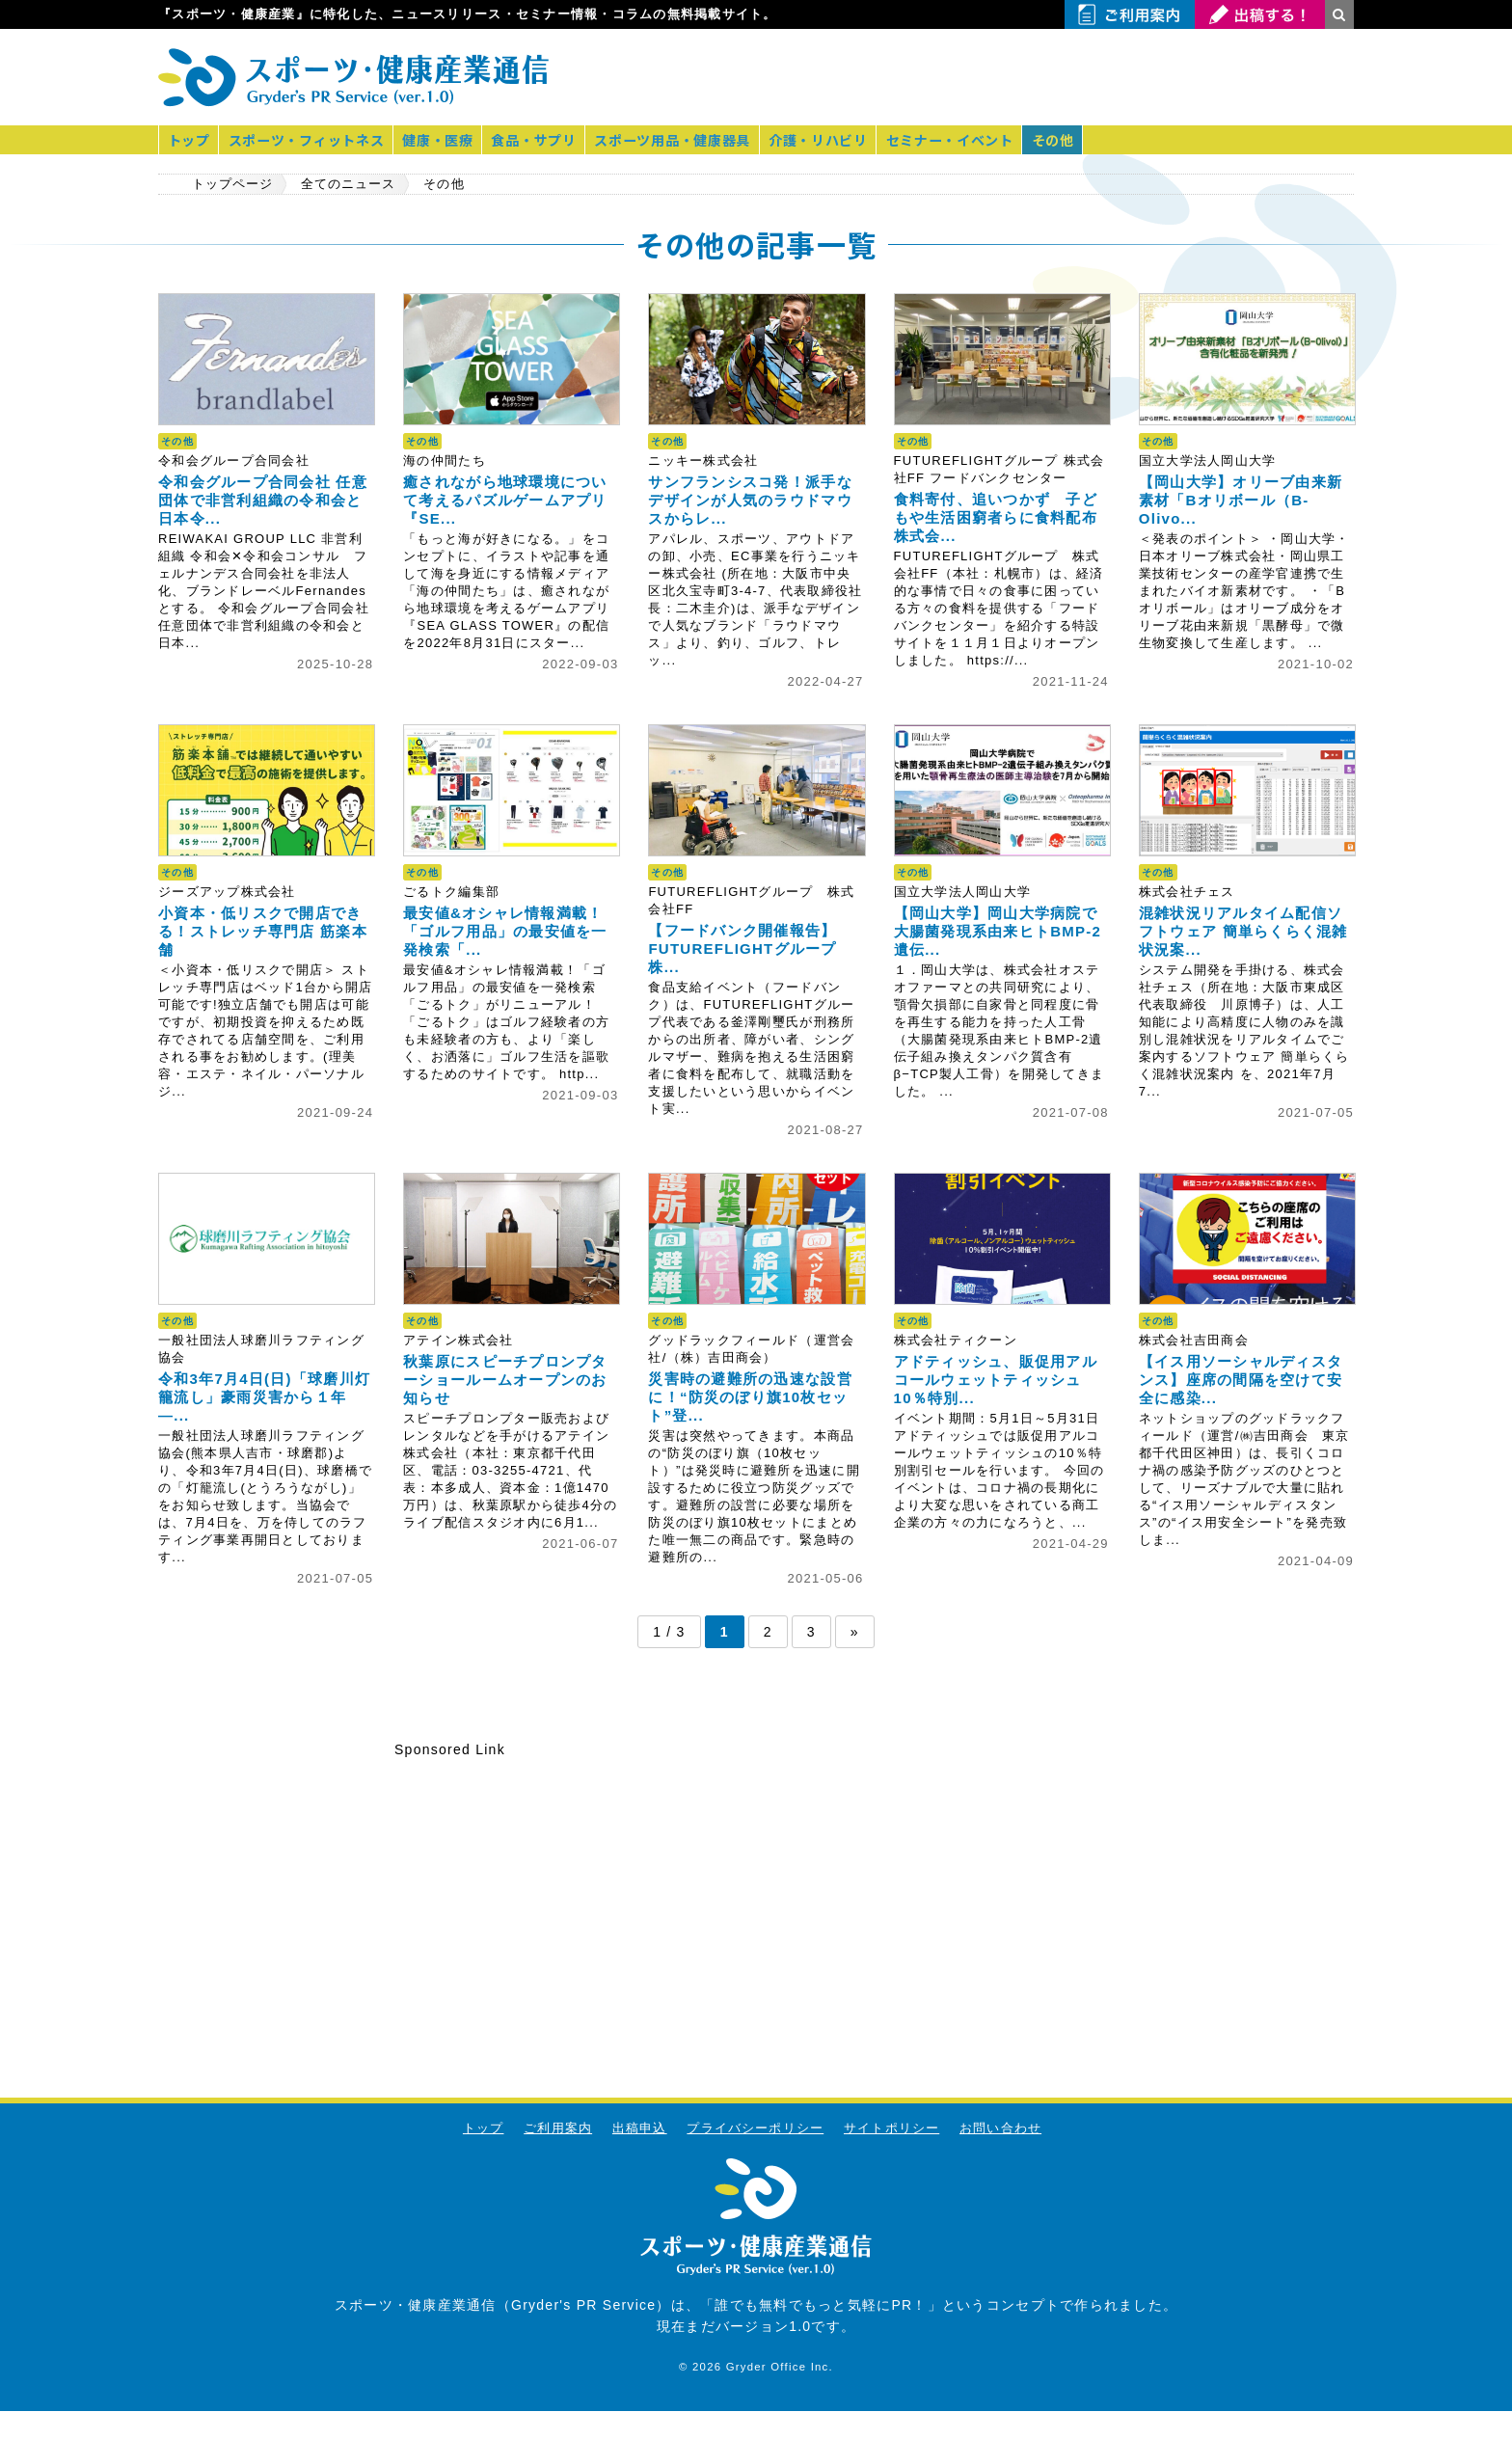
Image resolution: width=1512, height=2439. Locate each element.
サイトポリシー (892, 2128)
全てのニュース (352, 184)
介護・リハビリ (829, 139)
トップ (190, 139)
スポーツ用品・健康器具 (682, 139)
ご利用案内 (557, 2128)
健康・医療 (442, 139)
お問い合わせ (1001, 2128)
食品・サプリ (541, 139)
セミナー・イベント (963, 139)
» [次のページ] (854, 1632)
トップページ (233, 184)
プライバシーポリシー (755, 2128)
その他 (1068, 139)
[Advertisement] (1128, 77)
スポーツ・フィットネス (309, 139)
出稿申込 (638, 2128)
